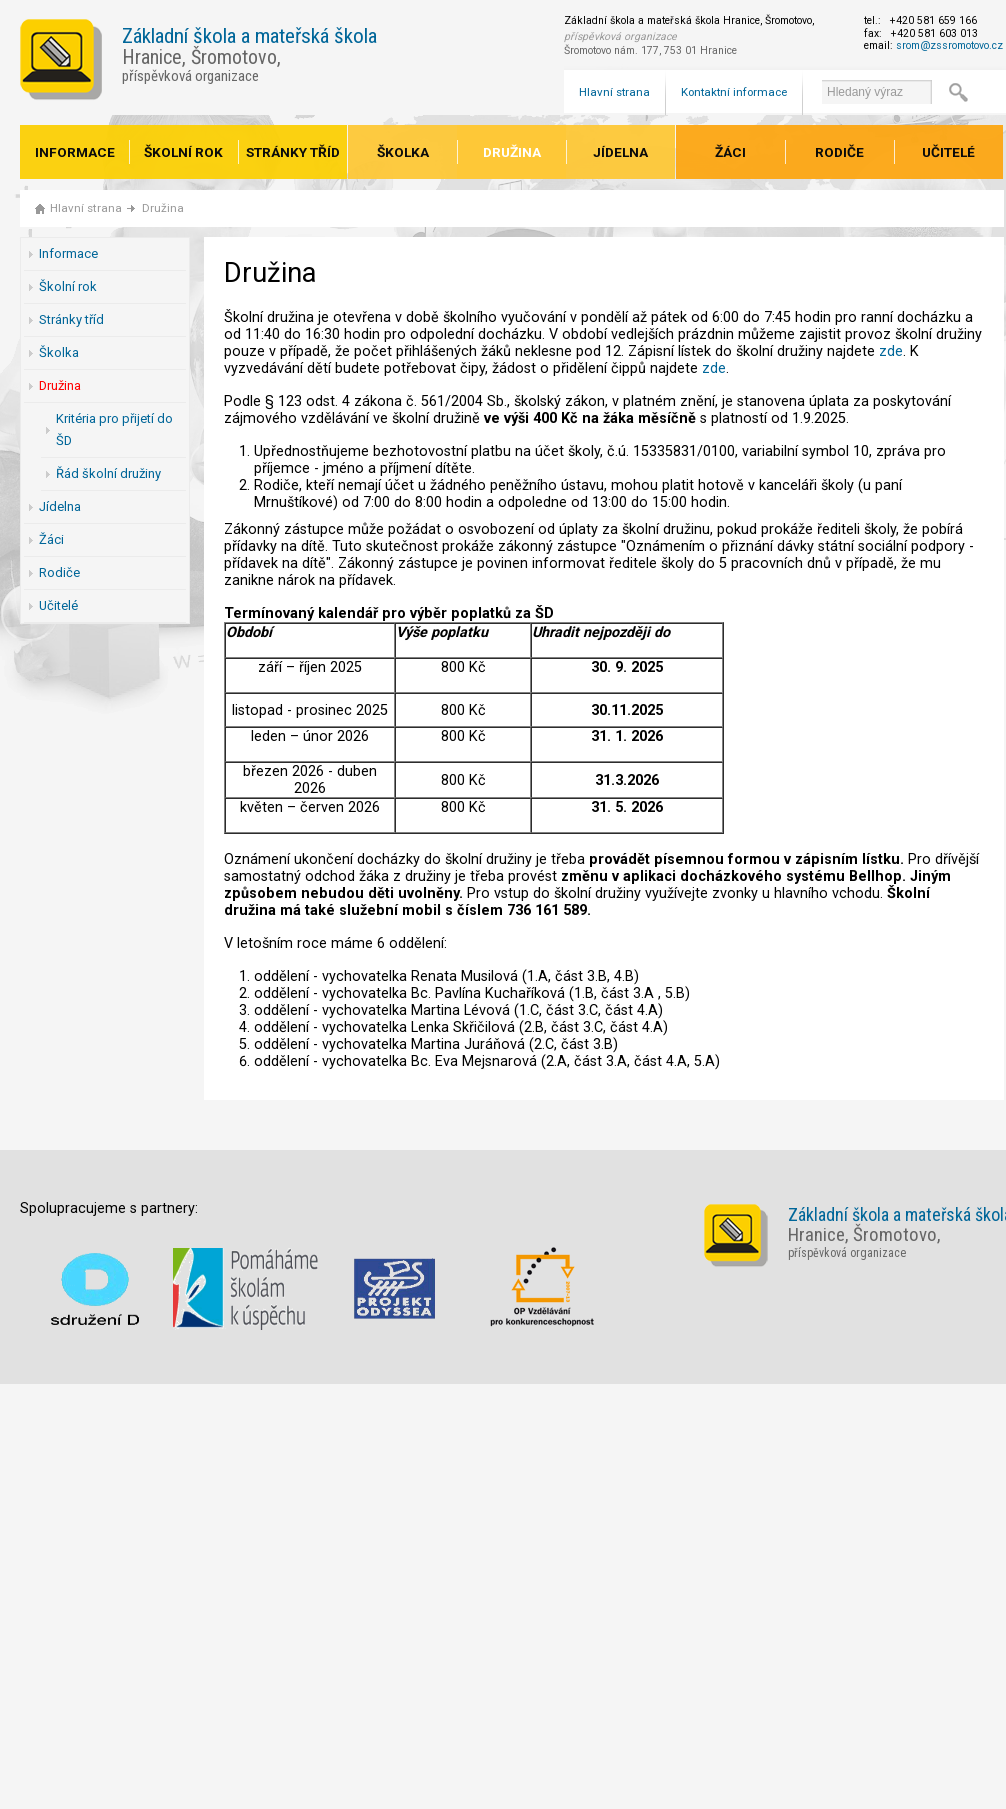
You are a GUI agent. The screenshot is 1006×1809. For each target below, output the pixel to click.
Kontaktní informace (734, 92)
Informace (75, 152)
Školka (403, 152)
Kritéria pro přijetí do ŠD (114, 429)
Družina (512, 152)
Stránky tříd (293, 152)
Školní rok (183, 152)
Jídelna (620, 152)
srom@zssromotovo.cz (949, 45)
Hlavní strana (614, 92)
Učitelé (948, 152)
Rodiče (839, 152)
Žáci (730, 152)
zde (891, 351)
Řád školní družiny (108, 473)
